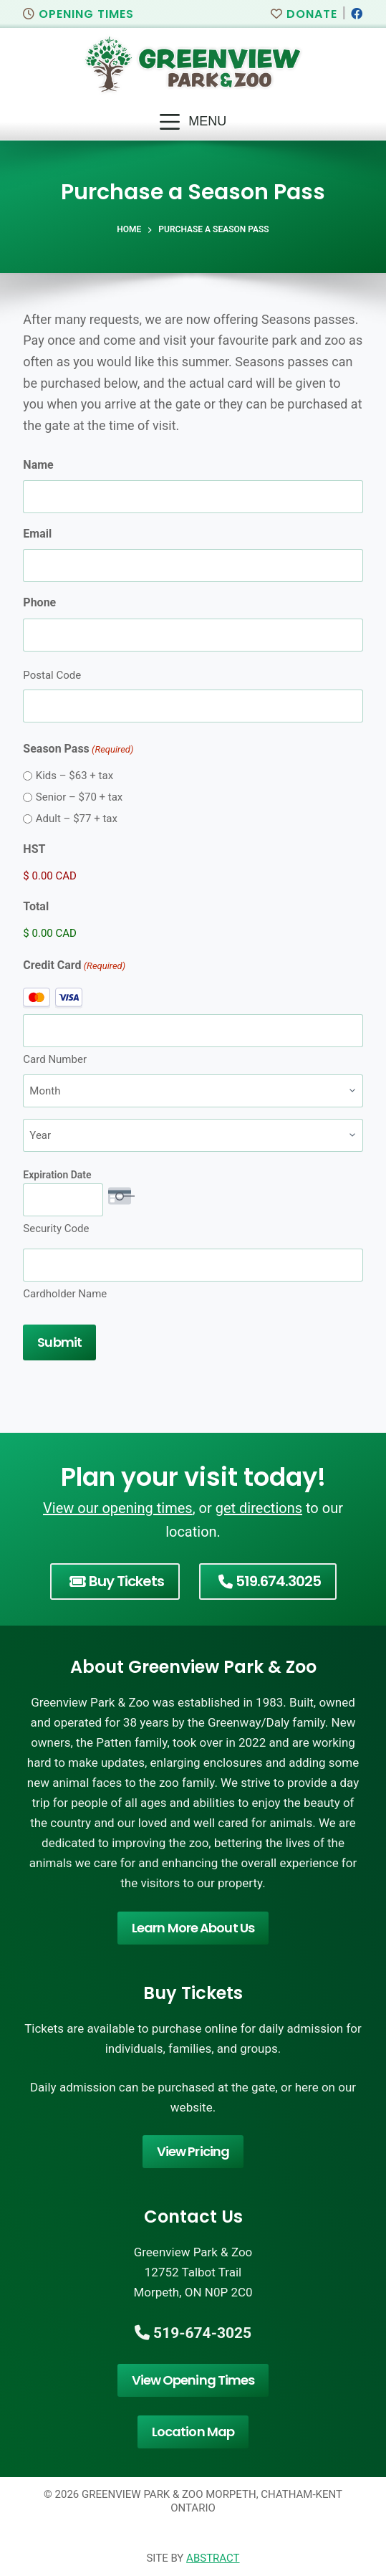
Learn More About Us (193, 1928)
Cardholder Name (65, 1293)
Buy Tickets (116, 1581)
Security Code (56, 1228)
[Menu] (193, 122)
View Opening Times (193, 2380)
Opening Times (78, 14)
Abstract (212, 2558)
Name (38, 465)
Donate (304, 14)
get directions (259, 1508)
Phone (39, 602)
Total (36, 906)
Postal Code (52, 675)
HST (34, 849)
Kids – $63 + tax (74, 775)
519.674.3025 (269, 1581)
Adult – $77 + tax (76, 818)
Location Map (193, 2432)
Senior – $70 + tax (79, 797)
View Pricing (193, 2151)
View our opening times (118, 1508)
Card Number (55, 1059)
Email (37, 533)
